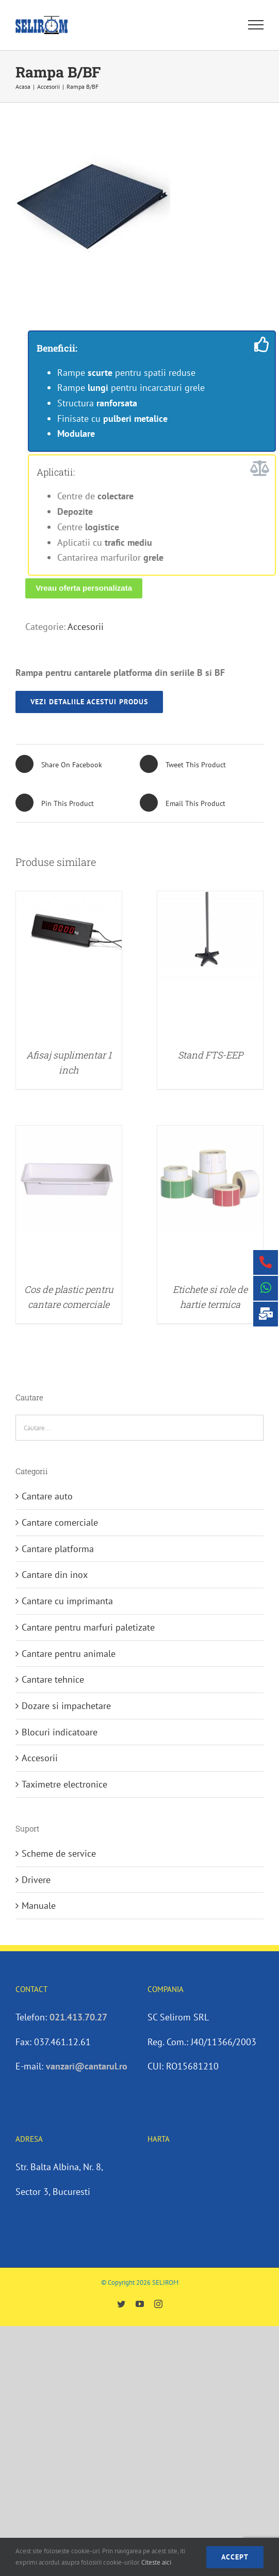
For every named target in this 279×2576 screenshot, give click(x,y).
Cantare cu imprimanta (67, 1601)
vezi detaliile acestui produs (89, 701)
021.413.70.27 (78, 2017)
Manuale (39, 1905)
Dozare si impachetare (66, 1706)
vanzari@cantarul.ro (86, 2066)
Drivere (36, 1880)
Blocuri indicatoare (59, 1732)
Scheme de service (59, 1853)
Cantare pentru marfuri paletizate (88, 1627)
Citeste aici (156, 2562)
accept (235, 2557)
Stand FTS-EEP (210, 1055)
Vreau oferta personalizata (84, 587)
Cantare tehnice (53, 1679)
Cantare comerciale (60, 1522)
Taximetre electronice (64, 1784)
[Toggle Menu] (256, 24)
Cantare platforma (58, 1549)
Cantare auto (47, 1496)
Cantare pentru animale (69, 1654)
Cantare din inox (55, 1575)
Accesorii (86, 627)
